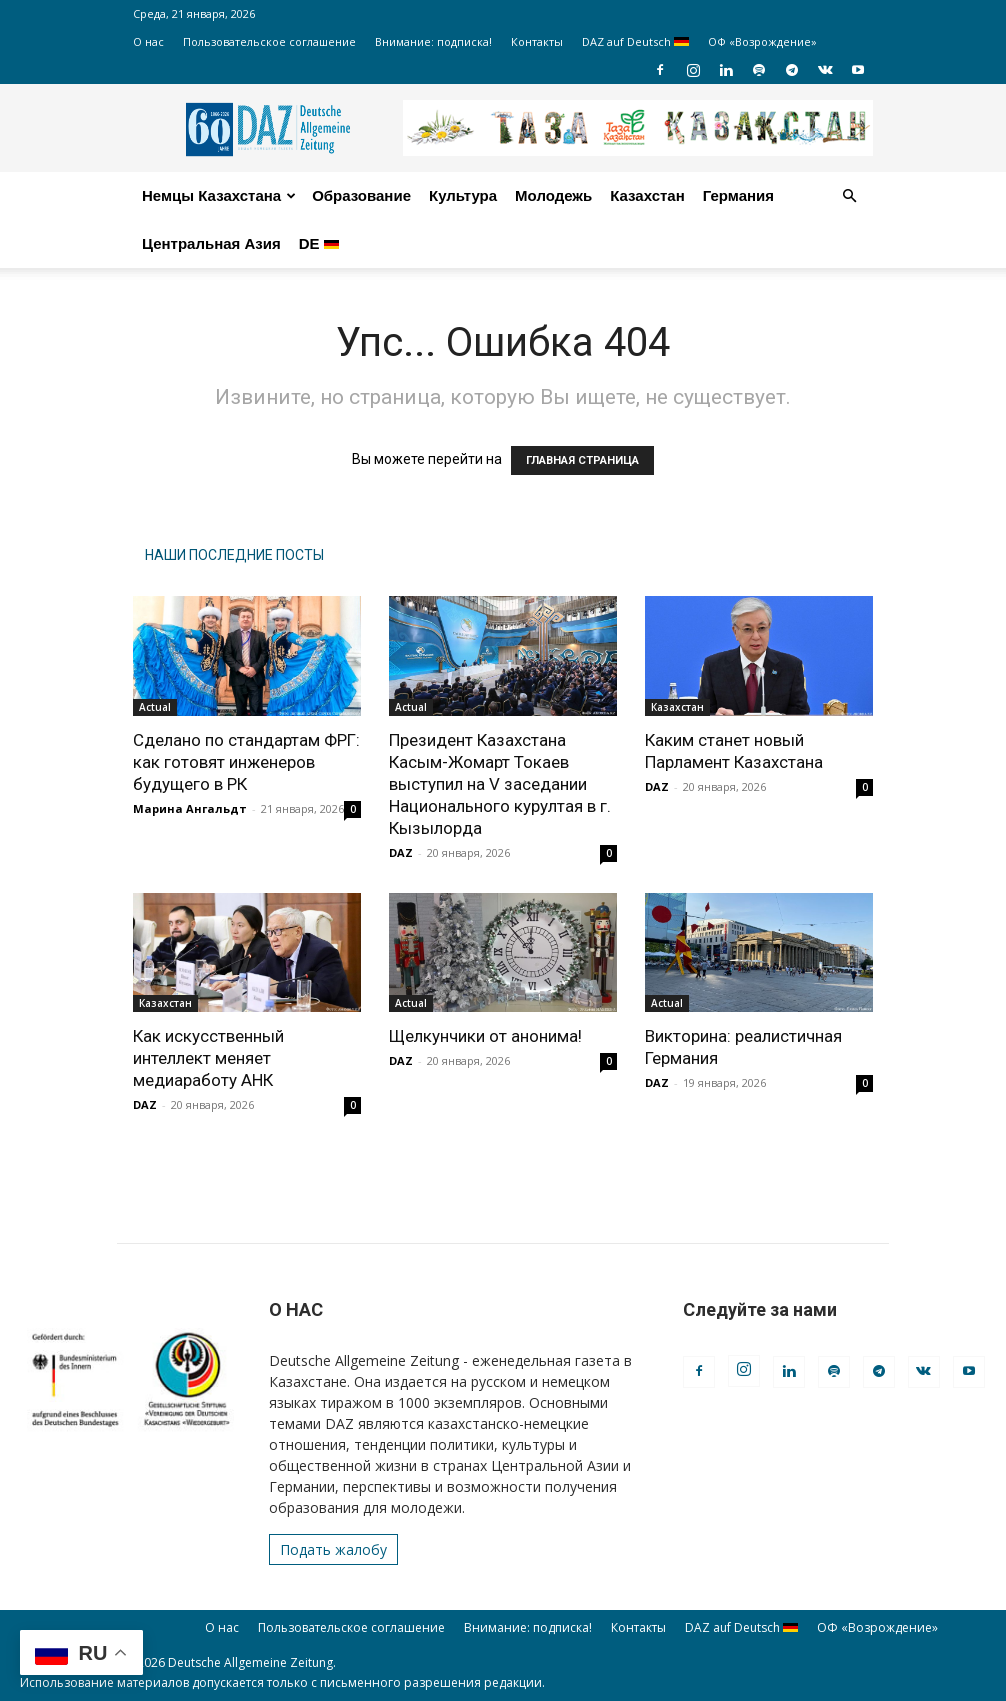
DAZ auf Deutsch (635, 41)
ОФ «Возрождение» (762, 41)
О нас (148, 41)
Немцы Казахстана (219, 195)
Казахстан (647, 195)
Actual (155, 707)
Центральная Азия (211, 243)
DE (319, 243)
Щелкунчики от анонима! (485, 1036)
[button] (849, 196)
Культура (463, 195)
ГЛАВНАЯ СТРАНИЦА (582, 460)
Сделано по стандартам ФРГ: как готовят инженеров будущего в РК (246, 762)
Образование (361, 195)
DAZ (401, 852)
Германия (738, 195)
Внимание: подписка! (433, 41)
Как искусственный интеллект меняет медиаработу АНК (208, 1058)
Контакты (537, 41)
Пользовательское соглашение (269, 41)
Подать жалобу (333, 1549)
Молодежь (553, 195)
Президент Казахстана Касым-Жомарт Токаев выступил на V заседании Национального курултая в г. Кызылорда (500, 784)
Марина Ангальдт (190, 808)
